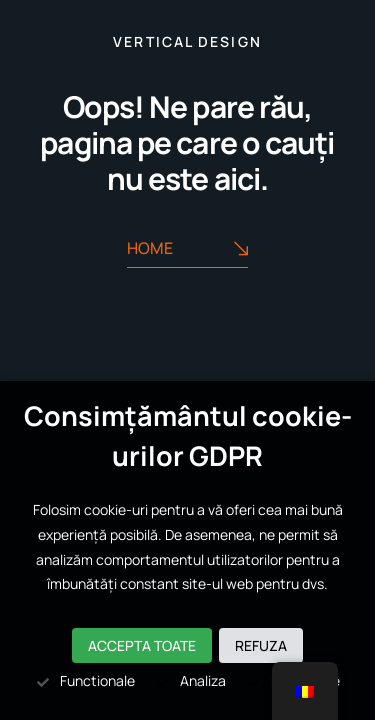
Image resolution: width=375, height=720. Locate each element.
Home (187, 248)
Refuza (261, 645)
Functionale (85, 680)
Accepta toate (142, 645)
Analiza (190, 680)
